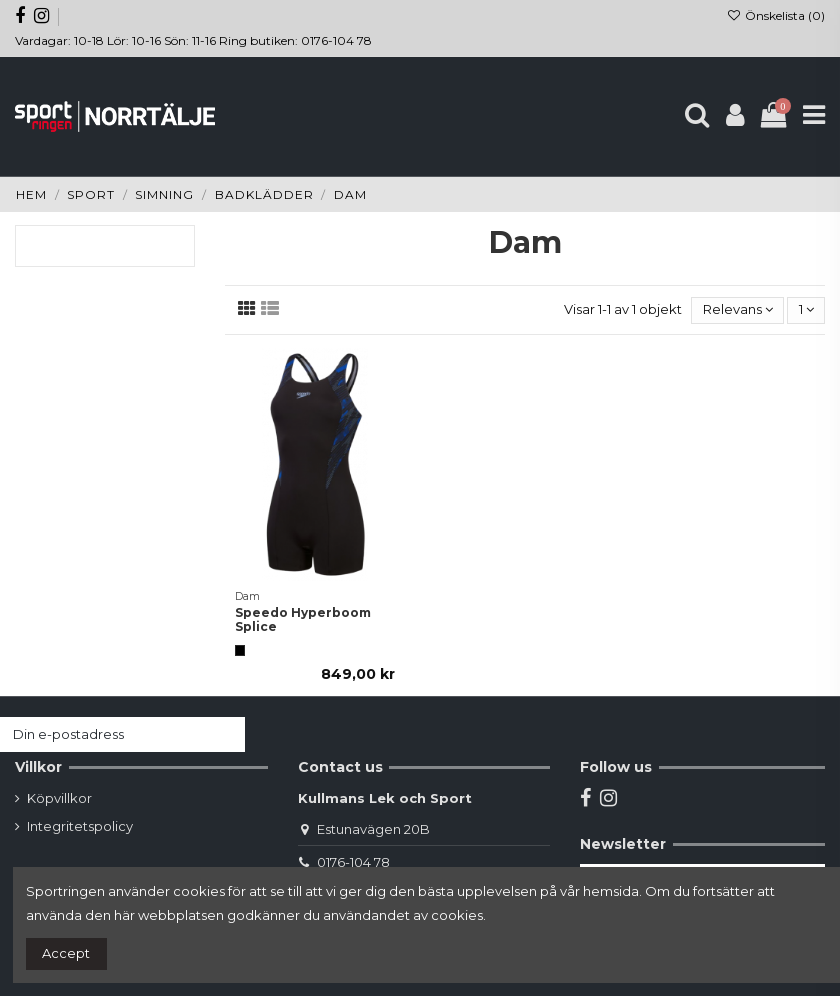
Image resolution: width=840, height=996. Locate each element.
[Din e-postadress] (103, 734)
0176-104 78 (353, 862)
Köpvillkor (59, 798)
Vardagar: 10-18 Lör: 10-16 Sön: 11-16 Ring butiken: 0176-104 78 (193, 40)
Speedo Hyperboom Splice (303, 619)
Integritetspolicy (80, 826)
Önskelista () (776, 15)
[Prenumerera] (225, 734)
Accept (66, 953)
